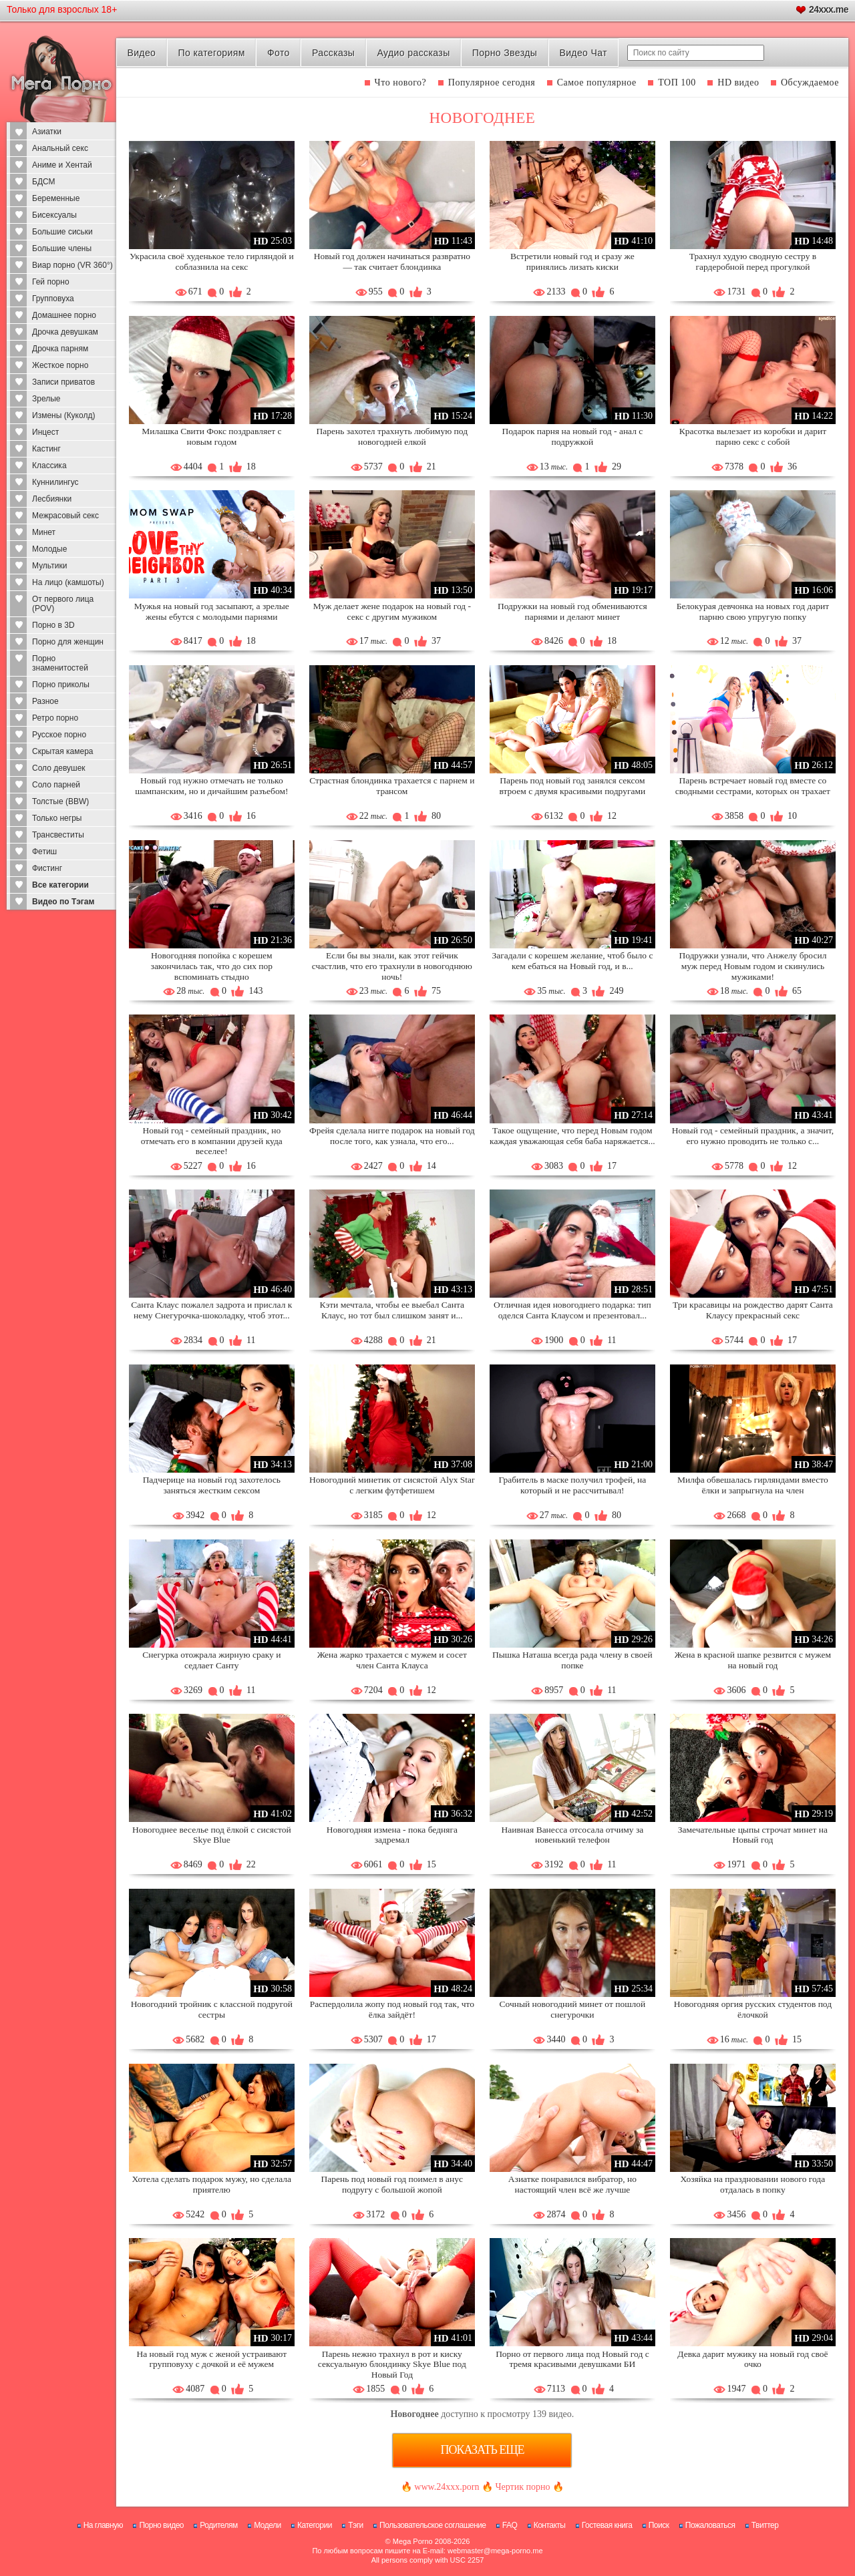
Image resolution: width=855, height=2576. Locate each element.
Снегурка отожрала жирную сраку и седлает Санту (211, 1660)
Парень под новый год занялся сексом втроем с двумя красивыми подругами (573, 785)
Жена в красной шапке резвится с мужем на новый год (753, 1660)
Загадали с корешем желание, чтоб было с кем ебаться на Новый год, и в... (572, 960)
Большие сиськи (62, 231)
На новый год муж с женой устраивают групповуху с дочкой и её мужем (212, 2359)
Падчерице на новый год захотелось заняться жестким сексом (212, 1485)
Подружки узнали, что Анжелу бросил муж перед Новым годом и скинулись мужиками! (752, 966)
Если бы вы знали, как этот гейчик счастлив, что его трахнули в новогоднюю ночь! (392, 966)
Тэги (355, 2525)
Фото (278, 52)
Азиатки (46, 131)
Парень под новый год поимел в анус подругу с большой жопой (392, 2184)
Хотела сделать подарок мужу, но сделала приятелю (211, 2184)
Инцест (45, 432)
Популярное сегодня (491, 82)
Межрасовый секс (65, 515)
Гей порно (50, 282)
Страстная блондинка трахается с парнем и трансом (391, 785)
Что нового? (401, 82)
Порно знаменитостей (60, 663)
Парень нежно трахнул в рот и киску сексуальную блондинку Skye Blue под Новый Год (392, 2364)
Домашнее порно (64, 315)
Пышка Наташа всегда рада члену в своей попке (572, 1660)
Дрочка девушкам (65, 332)
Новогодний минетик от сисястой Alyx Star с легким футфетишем (392, 1485)
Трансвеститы (58, 835)
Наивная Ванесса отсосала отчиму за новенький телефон (572, 1835)
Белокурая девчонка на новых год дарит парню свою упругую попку (753, 611)
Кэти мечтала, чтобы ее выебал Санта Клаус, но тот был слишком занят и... (392, 1310)
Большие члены (62, 248)
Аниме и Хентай (62, 165)
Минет (43, 532)
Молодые (49, 549)
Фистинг (47, 868)
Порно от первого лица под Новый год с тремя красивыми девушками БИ (572, 2359)
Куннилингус (55, 482)
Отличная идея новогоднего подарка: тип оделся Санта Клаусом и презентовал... (572, 1310)
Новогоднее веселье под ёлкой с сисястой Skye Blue (211, 1835)
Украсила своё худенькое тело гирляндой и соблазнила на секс (212, 261)
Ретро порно (55, 718)
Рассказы (333, 52)
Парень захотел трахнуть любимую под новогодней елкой (392, 436)
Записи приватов (63, 382)
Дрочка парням (60, 348)
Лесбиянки (51, 499)
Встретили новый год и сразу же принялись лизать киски (572, 261)
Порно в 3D (53, 625)
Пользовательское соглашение (432, 2525)
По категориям (211, 52)
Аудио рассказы (413, 52)
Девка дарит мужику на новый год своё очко (752, 2359)
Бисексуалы (54, 215)
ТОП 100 (677, 82)
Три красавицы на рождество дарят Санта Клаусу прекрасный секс (753, 1310)
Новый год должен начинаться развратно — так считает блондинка (392, 261)
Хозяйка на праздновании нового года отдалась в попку (753, 2184)
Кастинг (46, 448)
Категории (314, 2525)
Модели (267, 2525)
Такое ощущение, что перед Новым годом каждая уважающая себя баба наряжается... (572, 1135)
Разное (45, 701)
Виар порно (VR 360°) (72, 265)
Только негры (56, 818)
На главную (103, 2525)
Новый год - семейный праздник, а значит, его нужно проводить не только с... (753, 1135)
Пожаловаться (710, 2525)
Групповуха (53, 298)
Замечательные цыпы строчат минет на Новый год (753, 1835)
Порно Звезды (504, 52)
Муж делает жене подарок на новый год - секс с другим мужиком (392, 611)
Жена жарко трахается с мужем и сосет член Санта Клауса (392, 1660)
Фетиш (44, 851)
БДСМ (43, 181)
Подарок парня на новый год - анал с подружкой (572, 436)
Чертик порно (522, 2487)
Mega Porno (413, 2541)
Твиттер (765, 2525)
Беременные (55, 198)
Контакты (550, 2525)
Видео (141, 52)
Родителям (218, 2525)
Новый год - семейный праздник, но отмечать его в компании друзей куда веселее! (212, 1141)
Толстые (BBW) (60, 801)
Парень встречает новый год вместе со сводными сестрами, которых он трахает (752, 785)
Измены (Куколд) (63, 415)
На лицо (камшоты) (68, 582)
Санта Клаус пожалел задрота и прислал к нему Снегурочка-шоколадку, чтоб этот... (211, 1310)
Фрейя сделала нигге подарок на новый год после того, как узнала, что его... (392, 1135)
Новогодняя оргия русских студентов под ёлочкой (753, 2009)
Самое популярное (597, 82)
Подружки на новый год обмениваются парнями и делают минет (572, 611)
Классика (49, 465)
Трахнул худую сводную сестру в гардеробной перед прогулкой (752, 261)
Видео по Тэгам (63, 901)
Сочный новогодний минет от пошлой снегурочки (572, 2009)
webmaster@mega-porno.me (495, 2551)
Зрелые (46, 398)
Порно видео (161, 2525)
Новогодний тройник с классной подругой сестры (212, 2009)
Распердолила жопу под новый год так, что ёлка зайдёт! (392, 2009)
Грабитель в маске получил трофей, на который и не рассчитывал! (573, 1485)
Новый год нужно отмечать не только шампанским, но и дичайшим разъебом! (211, 785)
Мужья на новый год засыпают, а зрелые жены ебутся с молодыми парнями (211, 611)
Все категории (60, 885)
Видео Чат (583, 52)
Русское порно (59, 734)
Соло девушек (59, 768)
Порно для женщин (68, 642)
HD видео (738, 82)
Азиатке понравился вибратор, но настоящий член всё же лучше (572, 2184)
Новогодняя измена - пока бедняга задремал (392, 1835)
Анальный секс (60, 148)
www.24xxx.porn (446, 2487)
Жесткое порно (60, 365)
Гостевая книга (607, 2525)
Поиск (659, 2525)
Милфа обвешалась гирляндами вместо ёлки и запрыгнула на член (752, 1485)
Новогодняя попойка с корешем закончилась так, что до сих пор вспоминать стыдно (212, 966)
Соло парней (56, 784)
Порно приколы (61, 684)
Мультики (49, 565)
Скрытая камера (63, 751)
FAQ (510, 2525)
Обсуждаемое (810, 82)
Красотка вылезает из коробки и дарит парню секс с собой (752, 436)
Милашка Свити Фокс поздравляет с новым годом (211, 436)
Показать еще (482, 2449)
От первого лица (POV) (63, 603)
